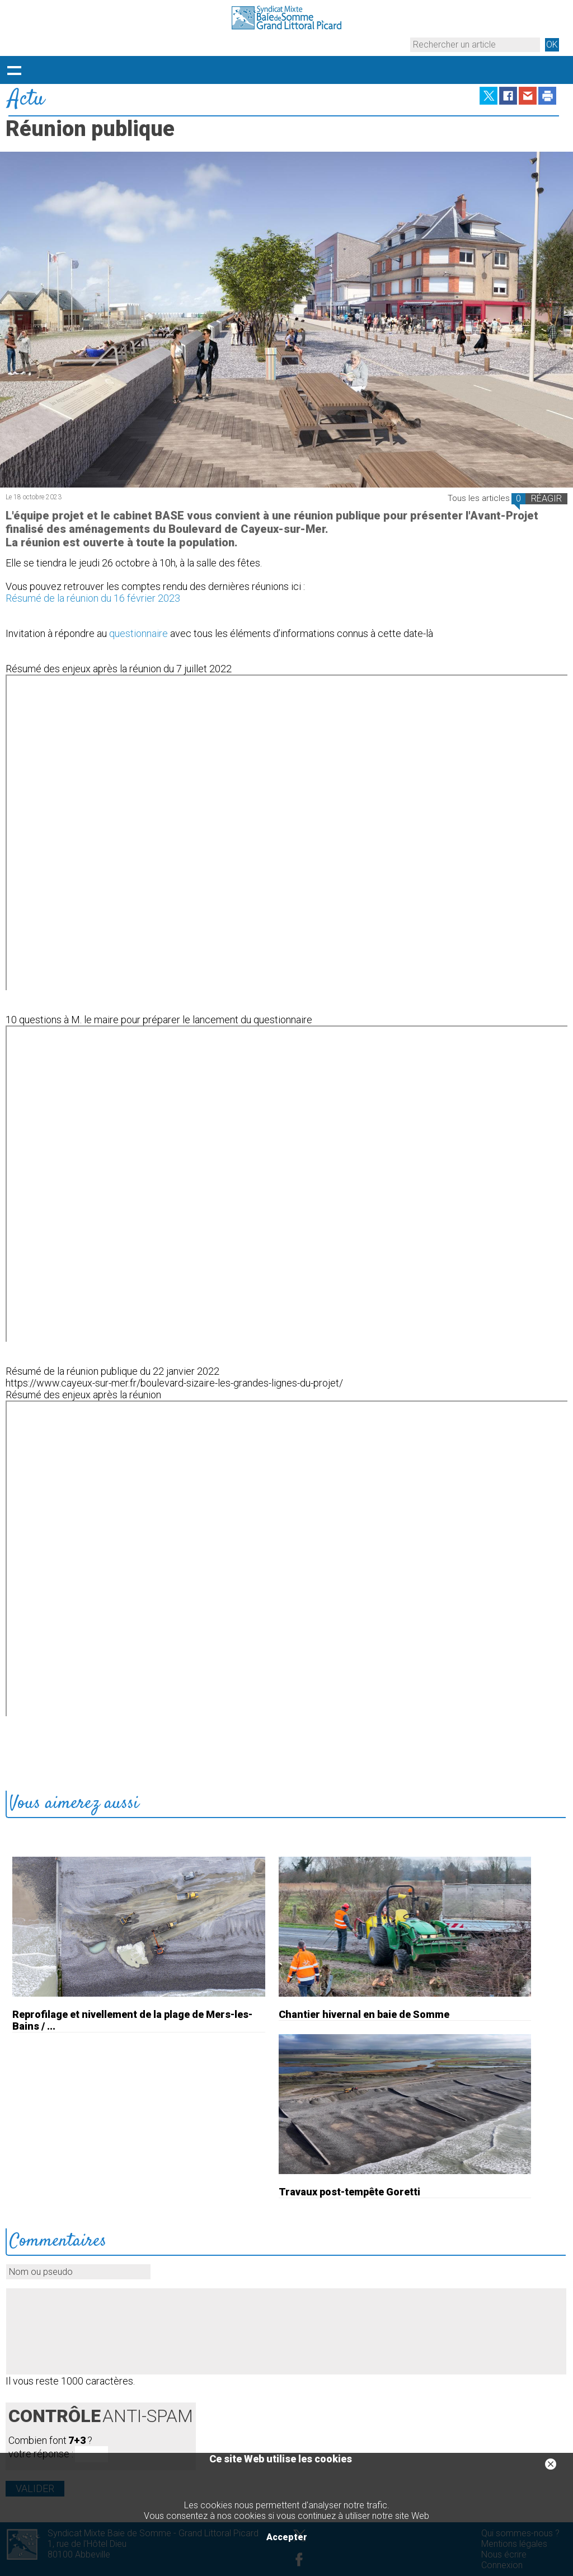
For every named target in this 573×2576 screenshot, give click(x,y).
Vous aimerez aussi (74, 1803)
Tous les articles (479, 498)
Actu (26, 99)
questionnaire (138, 633)
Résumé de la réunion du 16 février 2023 (93, 598)
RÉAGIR (546, 498)
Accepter (286, 2537)
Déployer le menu (14, 70)
